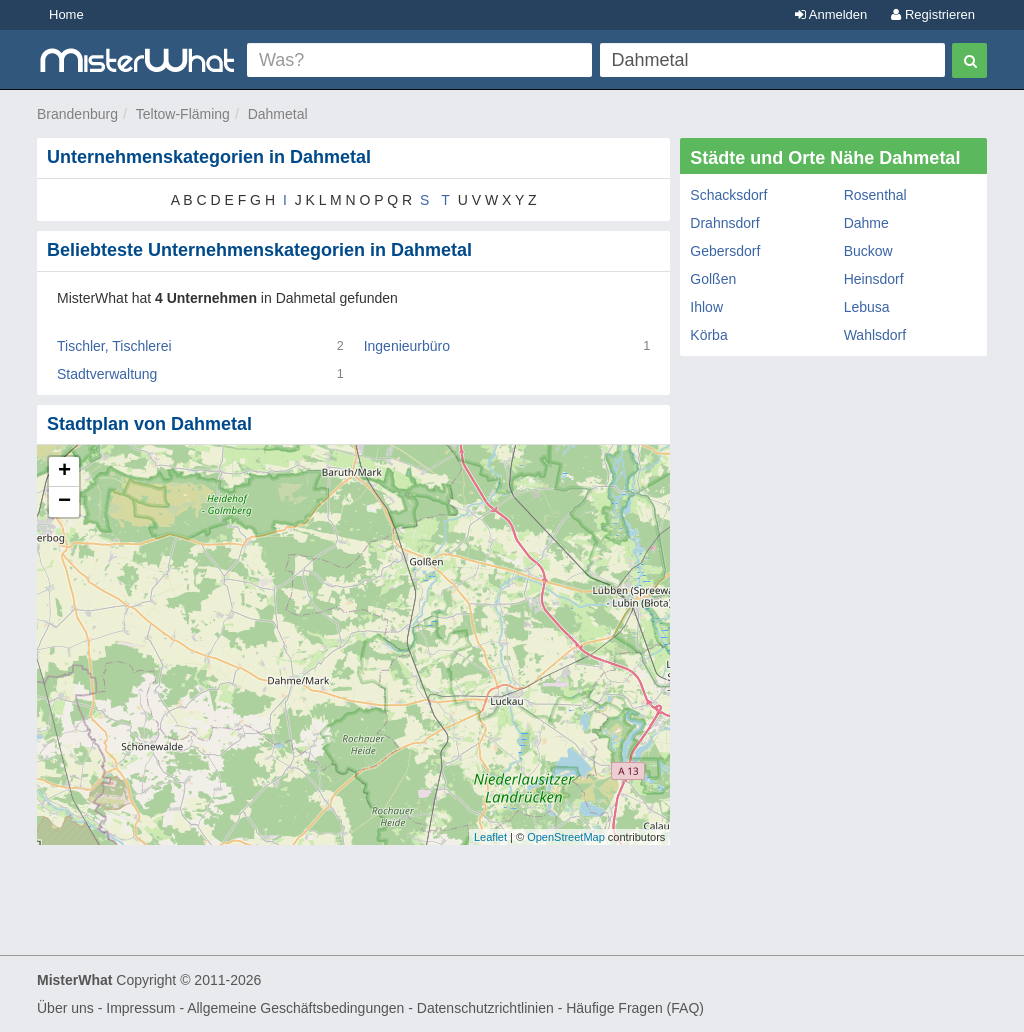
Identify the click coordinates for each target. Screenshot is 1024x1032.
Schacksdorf (728, 195)
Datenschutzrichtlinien (485, 1008)
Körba (708, 335)
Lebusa (867, 307)
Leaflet (490, 837)
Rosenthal (875, 195)
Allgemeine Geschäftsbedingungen (295, 1008)
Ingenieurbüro (407, 346)
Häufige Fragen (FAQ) (635, 1008)
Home (66, 14)
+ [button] (64, 472)
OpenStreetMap (566, 837)
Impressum (140, 1008)
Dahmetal (278, 114)
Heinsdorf (874, 279)
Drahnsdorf (724, 223)
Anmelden (831, 14)
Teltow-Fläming (183, 114)
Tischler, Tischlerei (114, 346)
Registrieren (933, 14)
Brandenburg (77, 114)
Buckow (868, 251)
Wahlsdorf (875, 335)
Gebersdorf (725, 251)
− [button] (64, 502)
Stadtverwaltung (107, 374)
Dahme (866, 223)
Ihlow (706, 307)
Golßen (713, 279)
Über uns (65, 1008)
